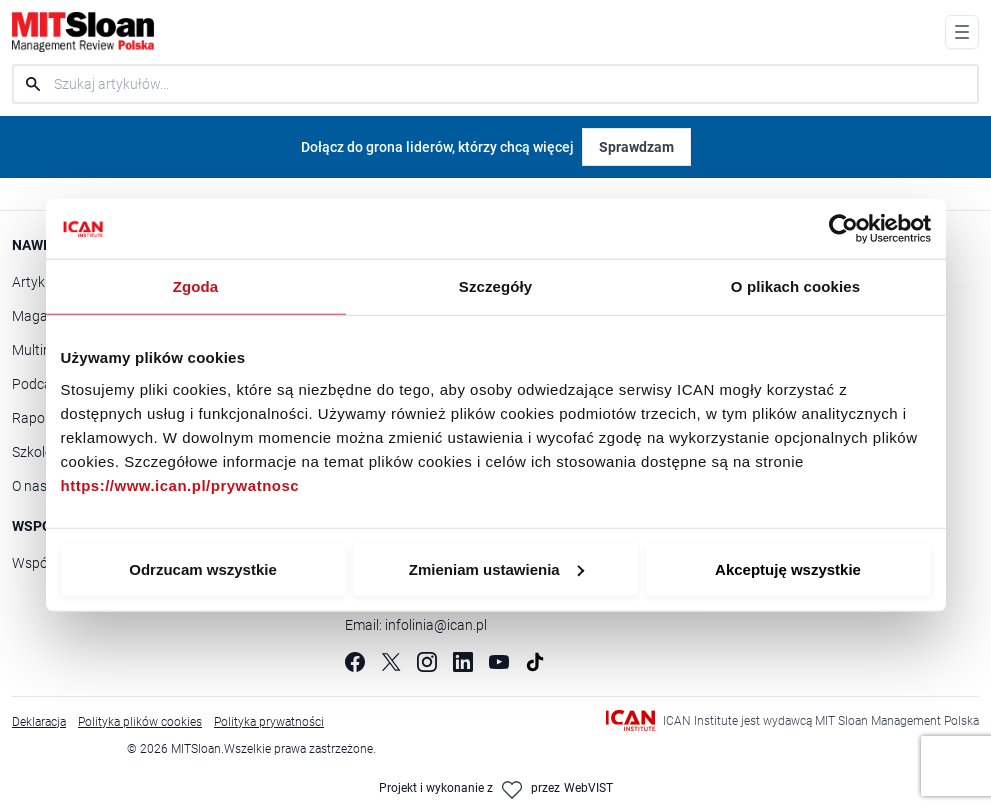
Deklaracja (39, 721)
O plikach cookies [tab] (795, 286)
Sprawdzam (636, 146)
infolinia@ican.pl (436, 624)
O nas (29, 485)
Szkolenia (41, 451)
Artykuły (38, 281)
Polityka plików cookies (140, 721)
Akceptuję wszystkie (788, 568)
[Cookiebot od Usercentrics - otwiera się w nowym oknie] (843, 229)
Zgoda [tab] (196, 286)
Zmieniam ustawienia (496, 568)
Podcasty (41, 383)
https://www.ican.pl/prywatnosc (180, 484)
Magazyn (41, 315)
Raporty (37, 417)
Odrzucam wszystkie (203, 568)
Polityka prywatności (269, 721)
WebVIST (588, 787)
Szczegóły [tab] (495, 286)
